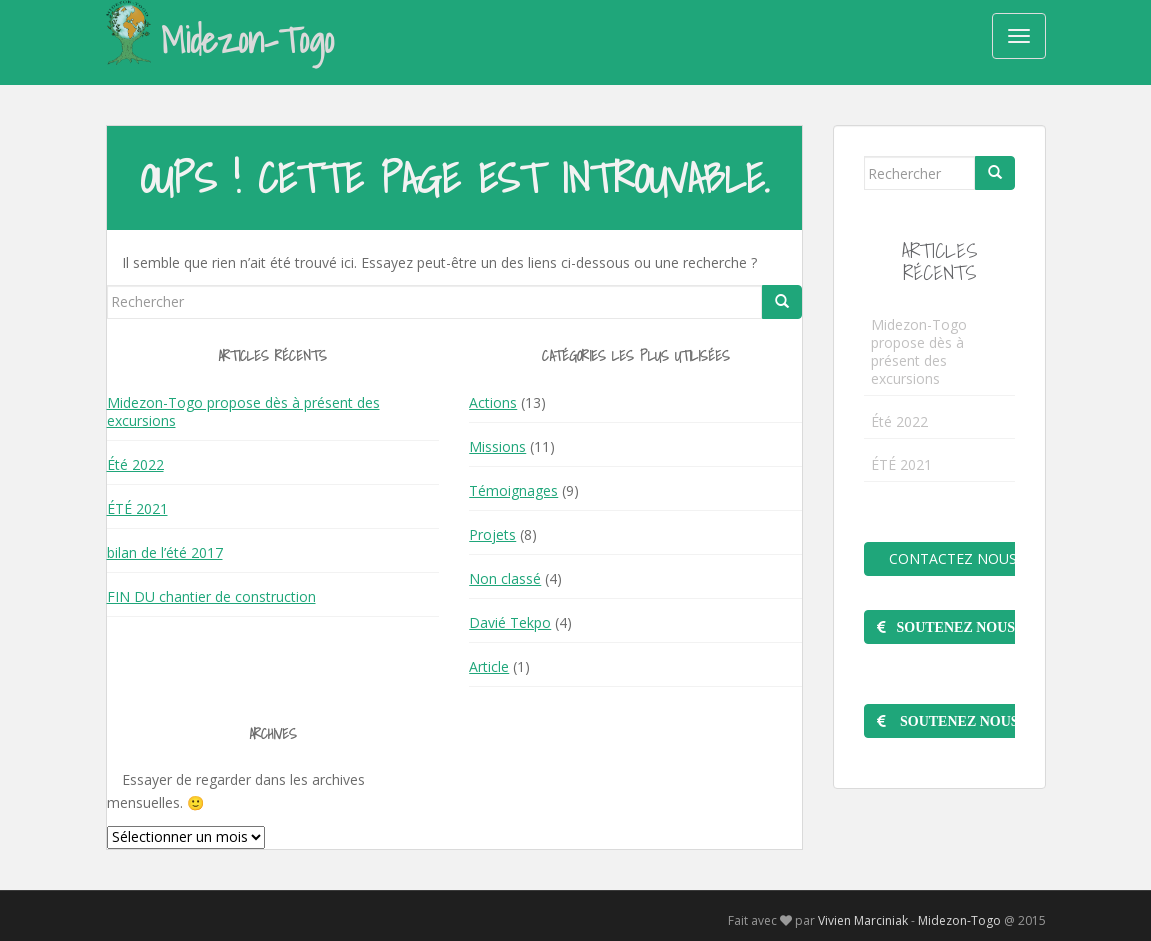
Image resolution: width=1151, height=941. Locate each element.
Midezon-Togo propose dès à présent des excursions (243, 411)
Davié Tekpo (510, 622)
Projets (492, 534)
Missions (497, 446)
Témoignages (513, 490)
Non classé (505, 578)
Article (489, 666)
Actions (493, 402)
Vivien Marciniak (863, 920)
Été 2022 (135, 464)
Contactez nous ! (950, 558)
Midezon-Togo (220, 39)
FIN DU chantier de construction (211, 596)
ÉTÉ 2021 (137, 508)
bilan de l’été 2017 (165, 552)
